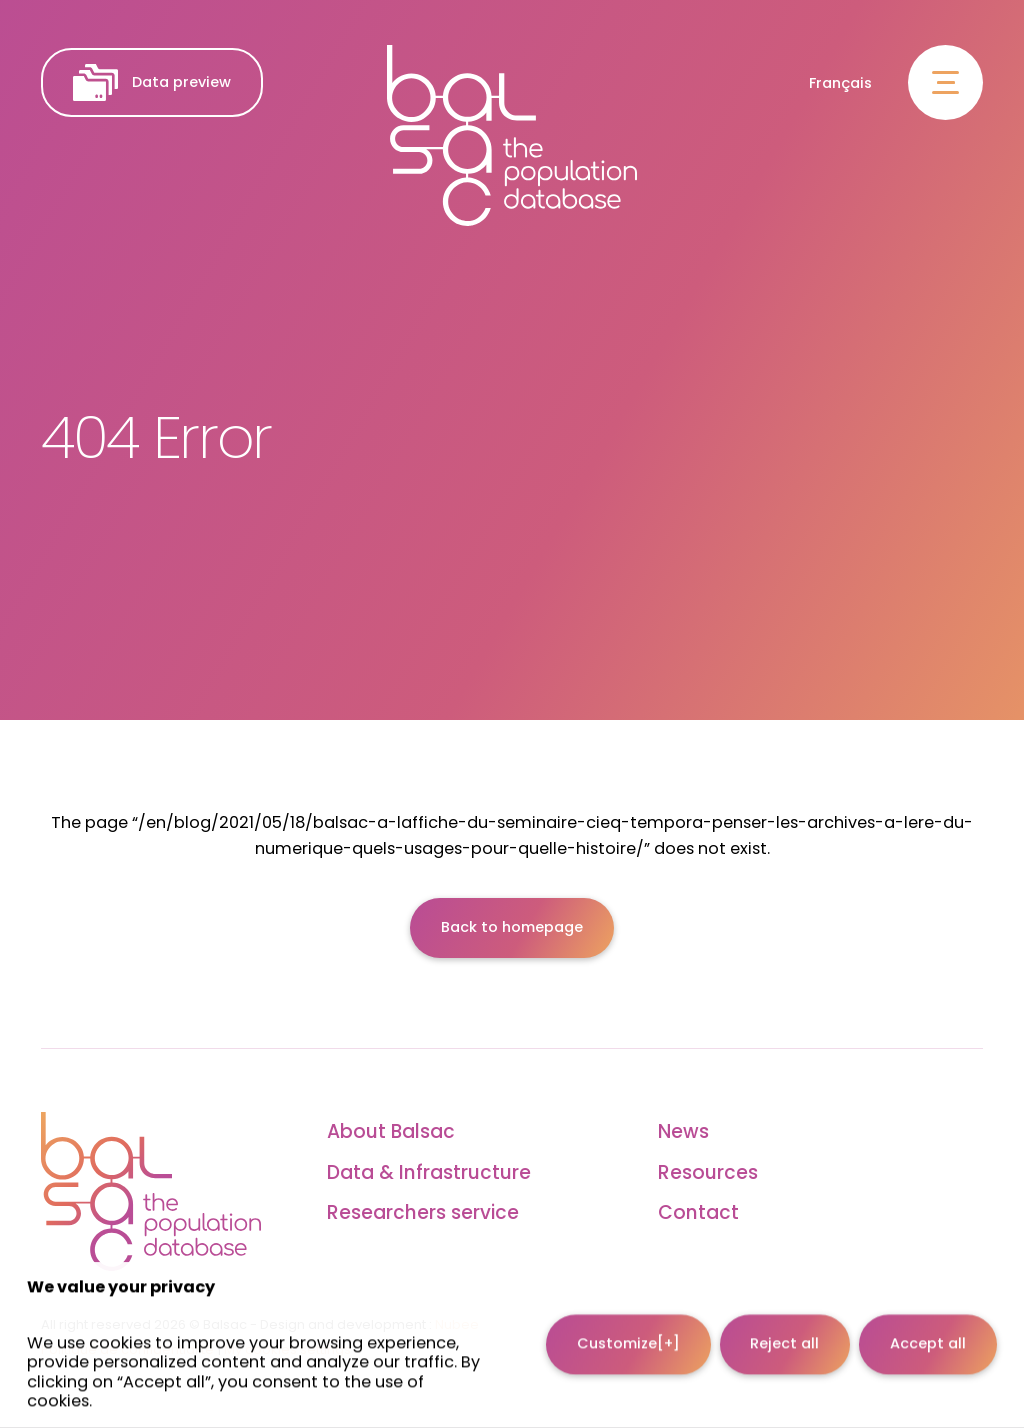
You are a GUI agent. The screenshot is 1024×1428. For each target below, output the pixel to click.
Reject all (784, 1331)
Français (840, 83)
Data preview (152, 82)
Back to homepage (512, 927)
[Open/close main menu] (945, 82)
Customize (628, 1331)
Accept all (928, 1331)
